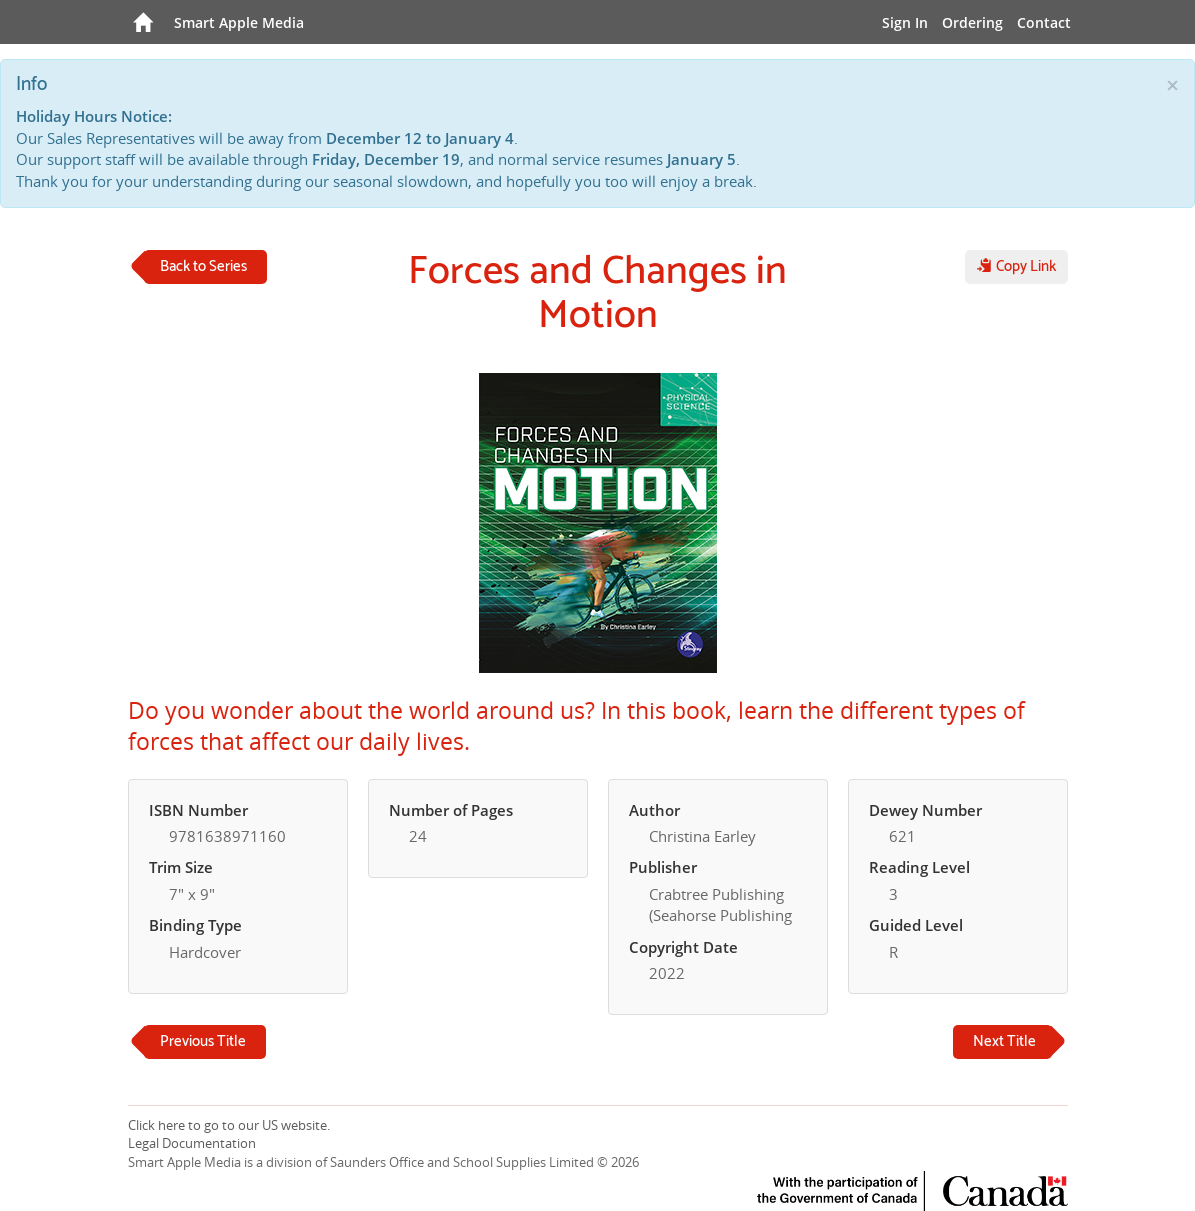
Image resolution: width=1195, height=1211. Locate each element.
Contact (1044, 22)
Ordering (972, 22)
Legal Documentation (192, 1143)
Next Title (1004, 1041)
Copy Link (1016, 266)
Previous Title (203, 1041)
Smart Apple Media (239, 22)
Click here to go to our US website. (229, 1125)
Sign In (905, 22)
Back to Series (203, 266)
